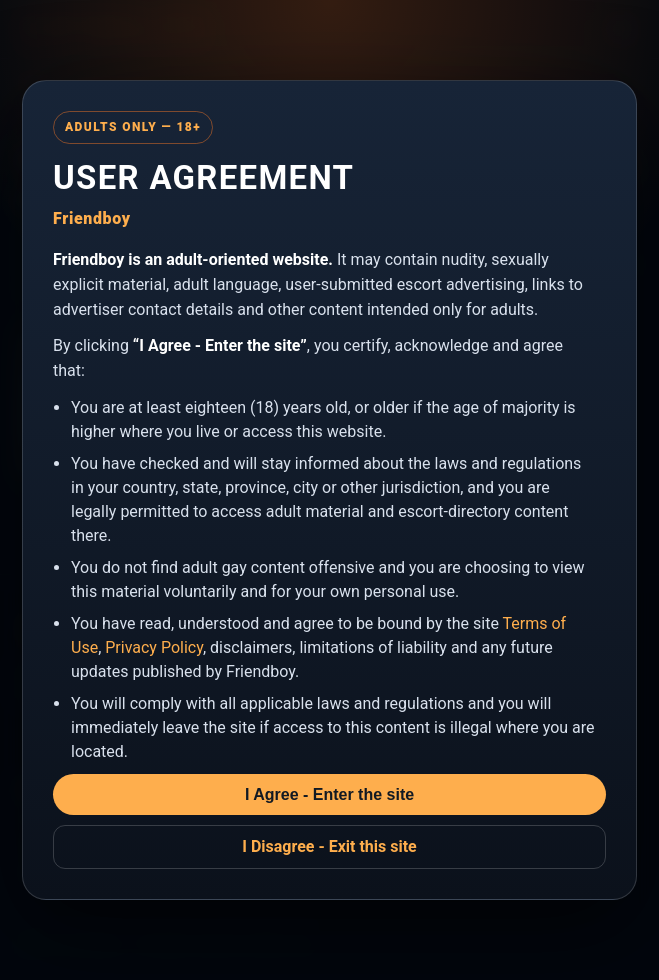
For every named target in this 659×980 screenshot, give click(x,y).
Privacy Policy (154, 647)
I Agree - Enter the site (329, 794)
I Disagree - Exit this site (329, 846)
